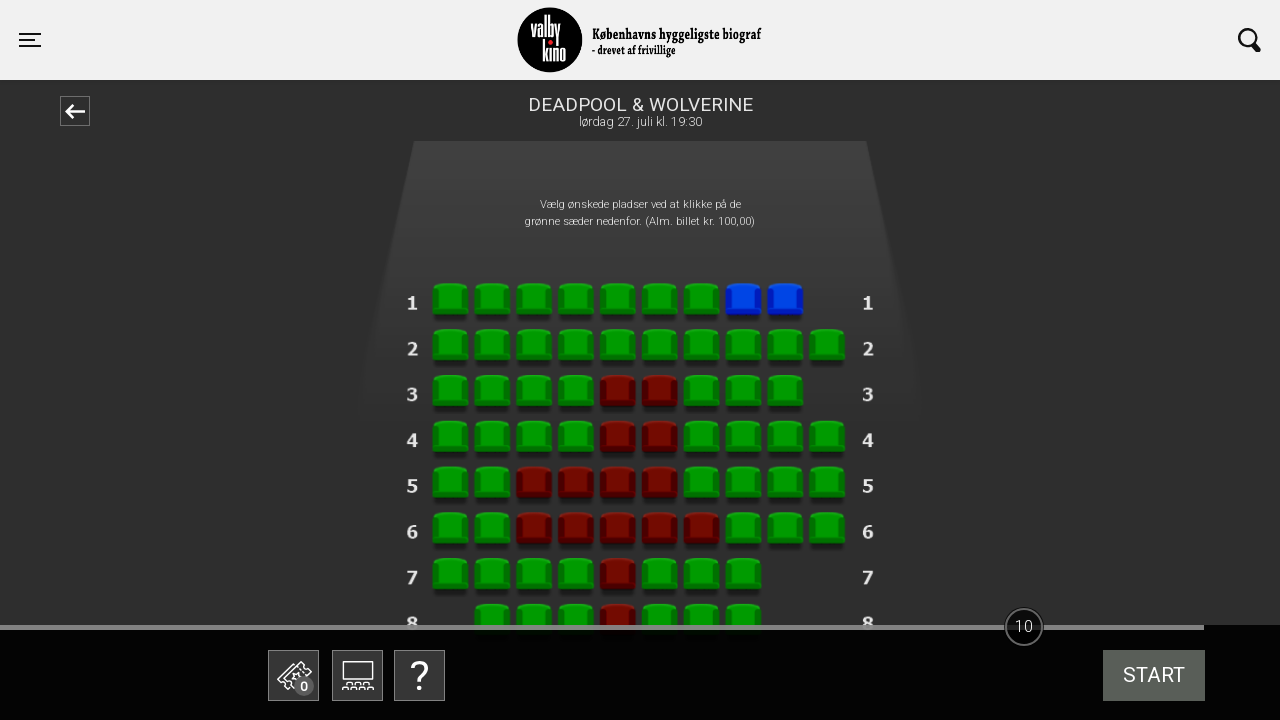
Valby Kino (306, 22)
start (1154, 675)
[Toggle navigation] (30, 40)
